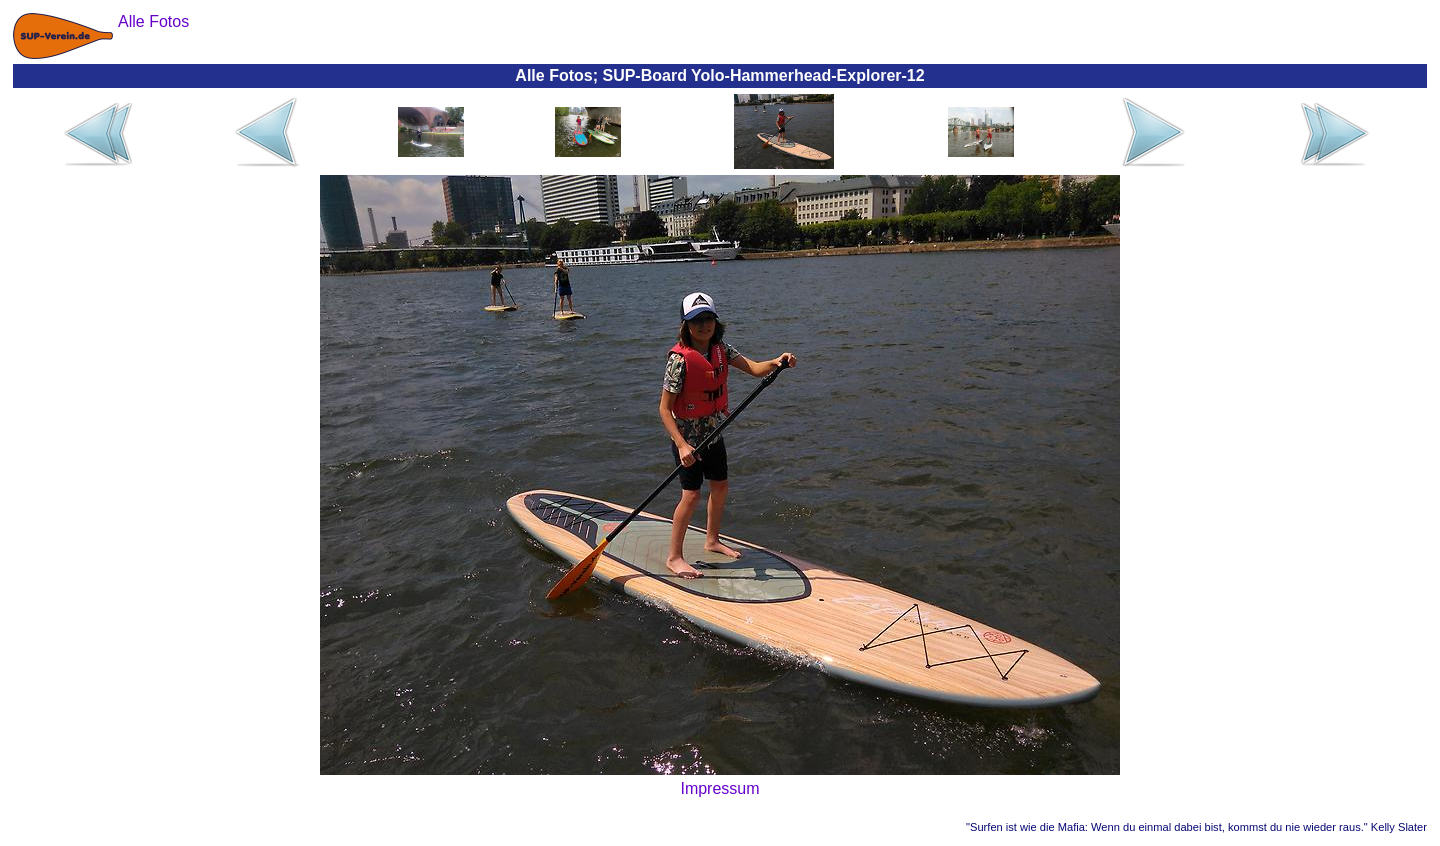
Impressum (719, 788)
